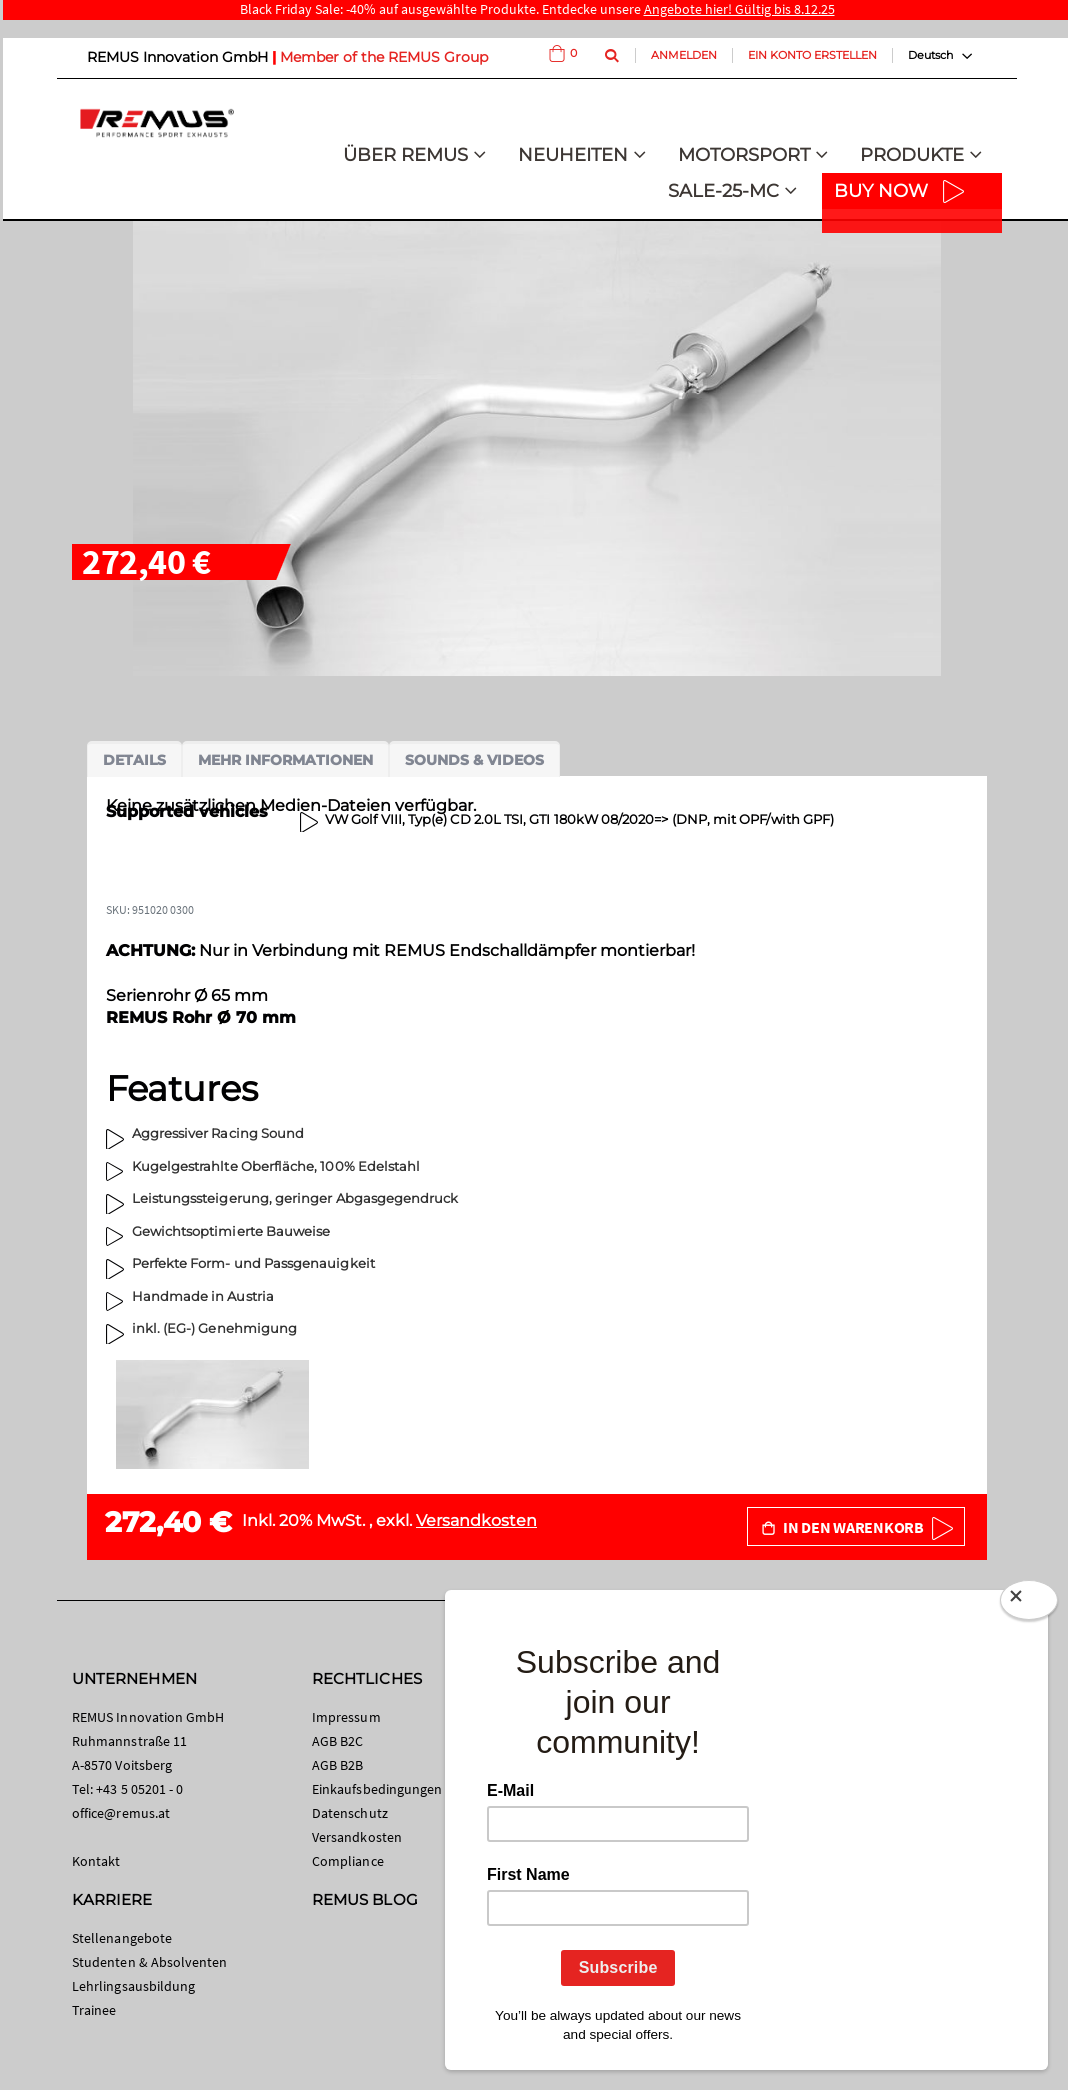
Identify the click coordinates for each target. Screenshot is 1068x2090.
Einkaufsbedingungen (377, 1789)
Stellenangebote (122, 1938)
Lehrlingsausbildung (133, 1986)
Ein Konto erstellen (812, 55)
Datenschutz (350, 1813)
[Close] (1029, 1604)
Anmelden (684, 55)
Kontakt (96, 1861)
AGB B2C (337, 1741)
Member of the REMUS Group (384, 57)
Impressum (346, 1717)
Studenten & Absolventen (150, 1962)
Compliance (348, 1861)
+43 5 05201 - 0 (139, 1789)
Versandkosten (476, 1520)
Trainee (94, 2010)
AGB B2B (337, 1765)
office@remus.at (121, 1813)
